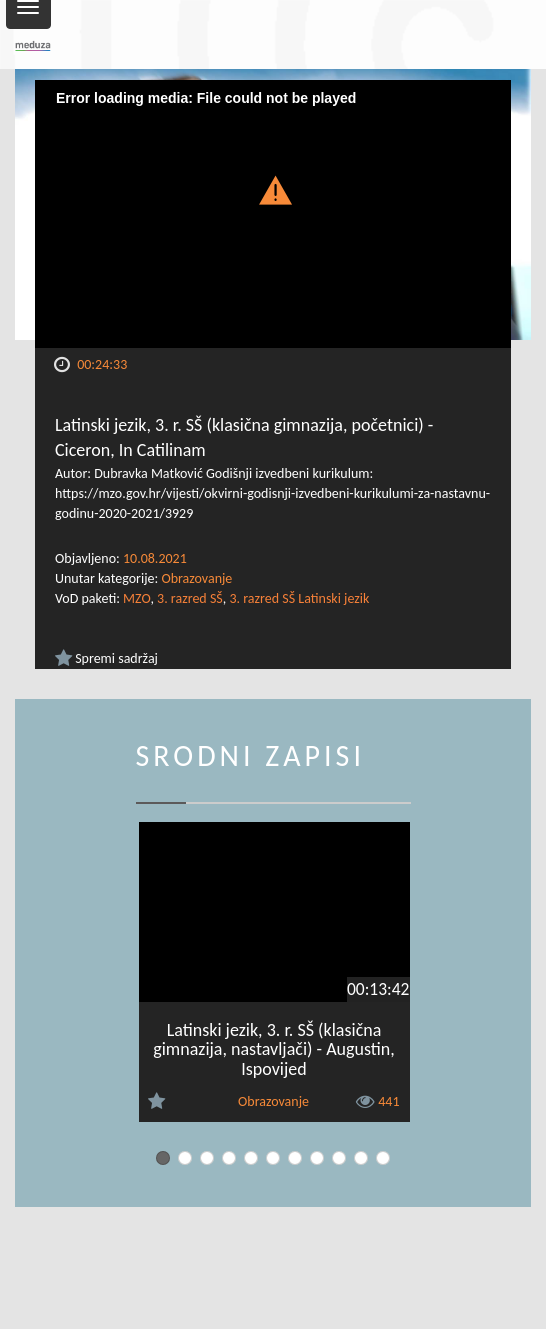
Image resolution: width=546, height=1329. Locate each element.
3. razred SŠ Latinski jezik (299, 598)
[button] (273, 188)
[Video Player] (273, 214)
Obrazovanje (196, 578)
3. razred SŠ (190, 598)
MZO (136, 598)
